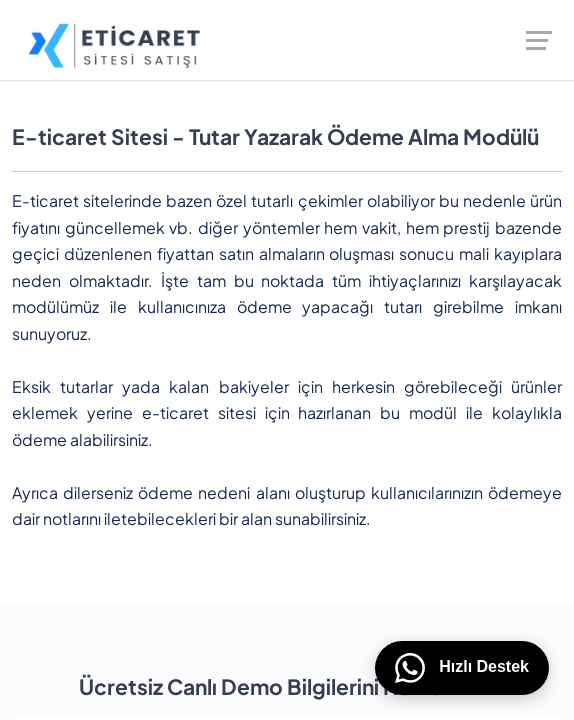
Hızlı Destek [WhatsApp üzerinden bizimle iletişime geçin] (462, 668)
